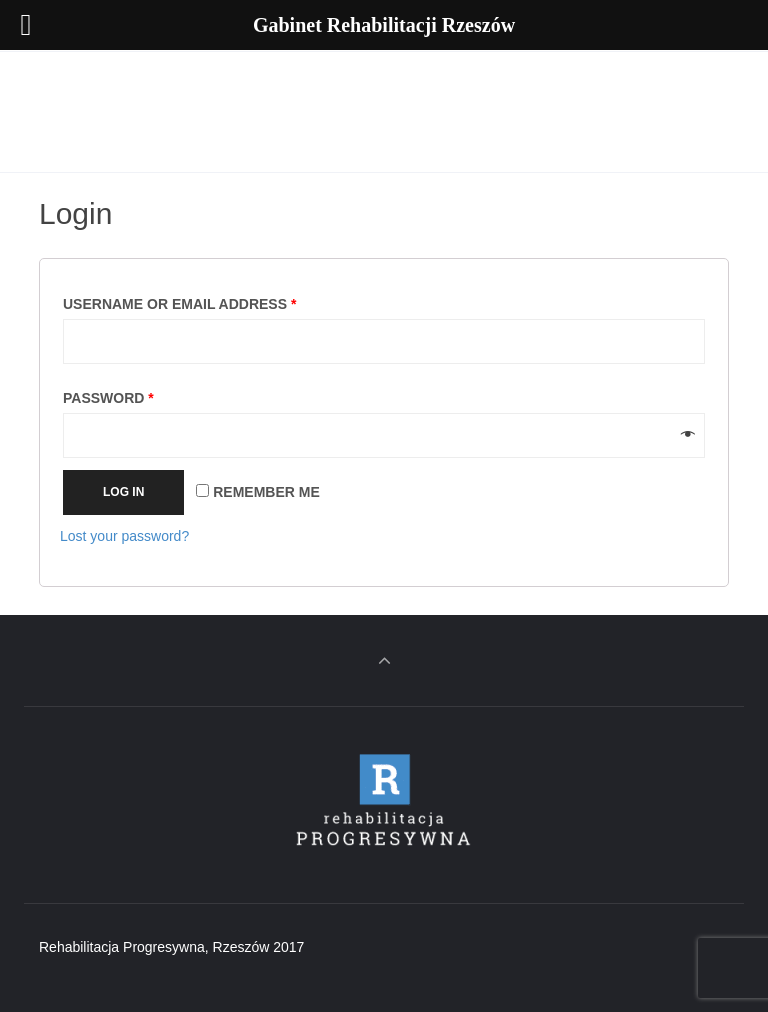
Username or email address (179, 304)
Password (108, 398)
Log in (123, 492)
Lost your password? (124, 536)
